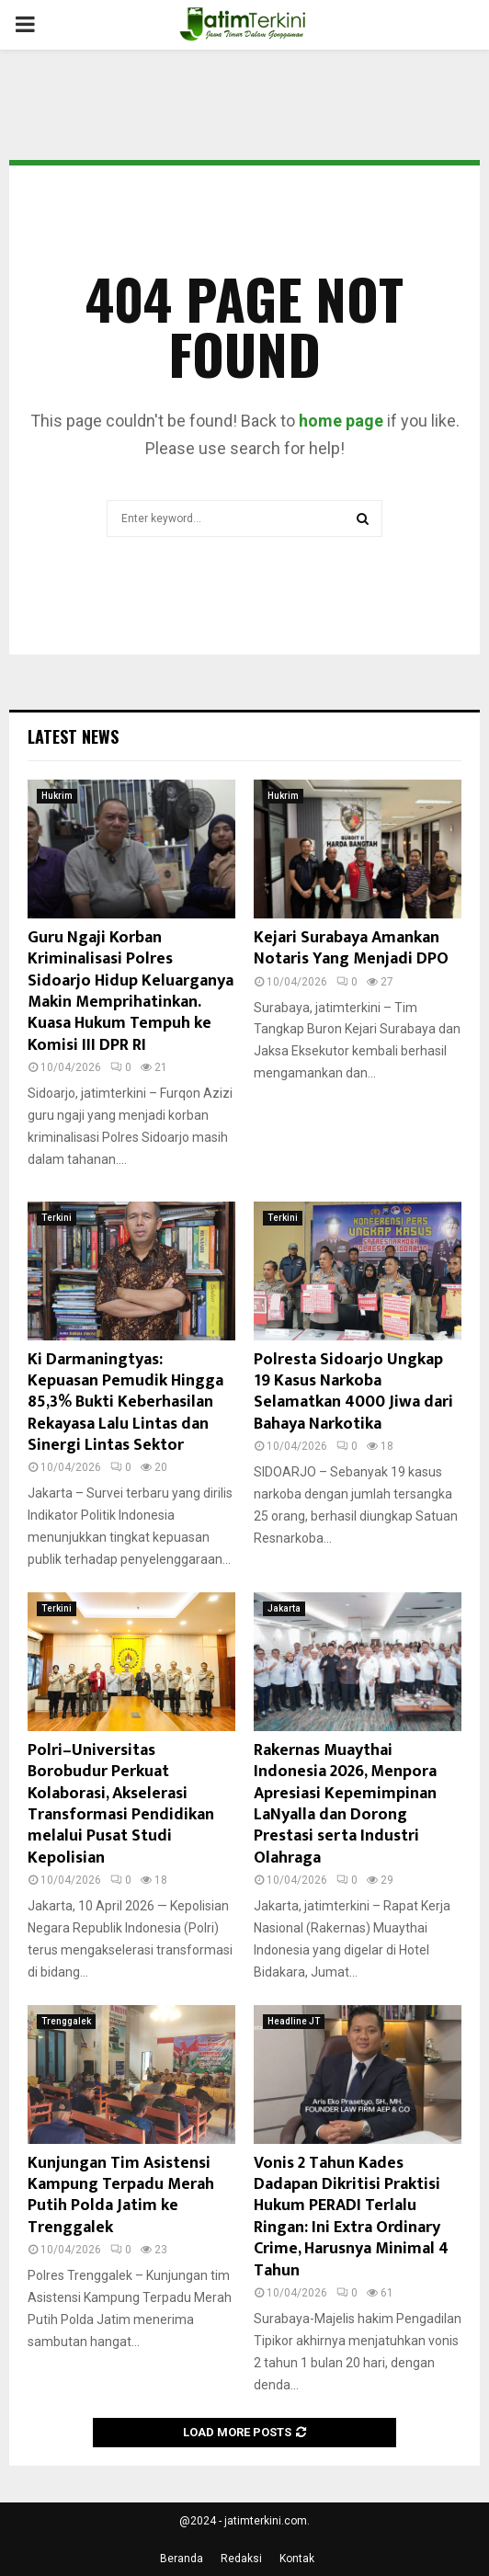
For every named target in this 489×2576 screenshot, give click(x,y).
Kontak (296, 2558)
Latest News (73, 736)
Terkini (56, 1218)
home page (341, 420)
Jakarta (284, 1608)
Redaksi (241, 2558)
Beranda (181, 2558)
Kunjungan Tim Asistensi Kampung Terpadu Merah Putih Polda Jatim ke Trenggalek (121, 2195)
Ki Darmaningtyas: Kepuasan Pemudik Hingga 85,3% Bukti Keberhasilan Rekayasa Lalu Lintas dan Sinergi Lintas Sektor (125, 1403)
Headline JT (293, 2021)
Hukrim (57, 796)
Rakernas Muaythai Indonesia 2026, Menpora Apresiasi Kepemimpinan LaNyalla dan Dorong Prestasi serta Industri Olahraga (345, 1804)
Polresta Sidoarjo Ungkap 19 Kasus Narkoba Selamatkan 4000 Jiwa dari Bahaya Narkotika (353, 1392)
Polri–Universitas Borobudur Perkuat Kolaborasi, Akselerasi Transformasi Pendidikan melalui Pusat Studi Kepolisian (121, 1804)
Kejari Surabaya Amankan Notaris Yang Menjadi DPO (351, 948)
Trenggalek (66, 2021)
